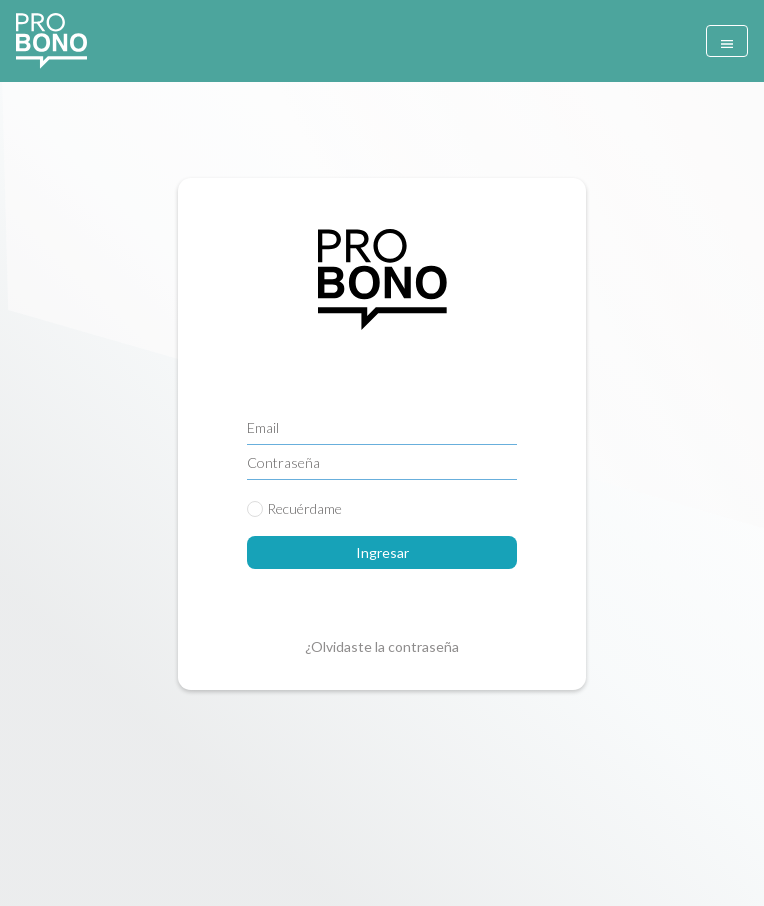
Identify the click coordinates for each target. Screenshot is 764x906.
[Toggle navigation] (727, 41)
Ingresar (382, 552)
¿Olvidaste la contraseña (382, 646)
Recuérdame (304, 508)
